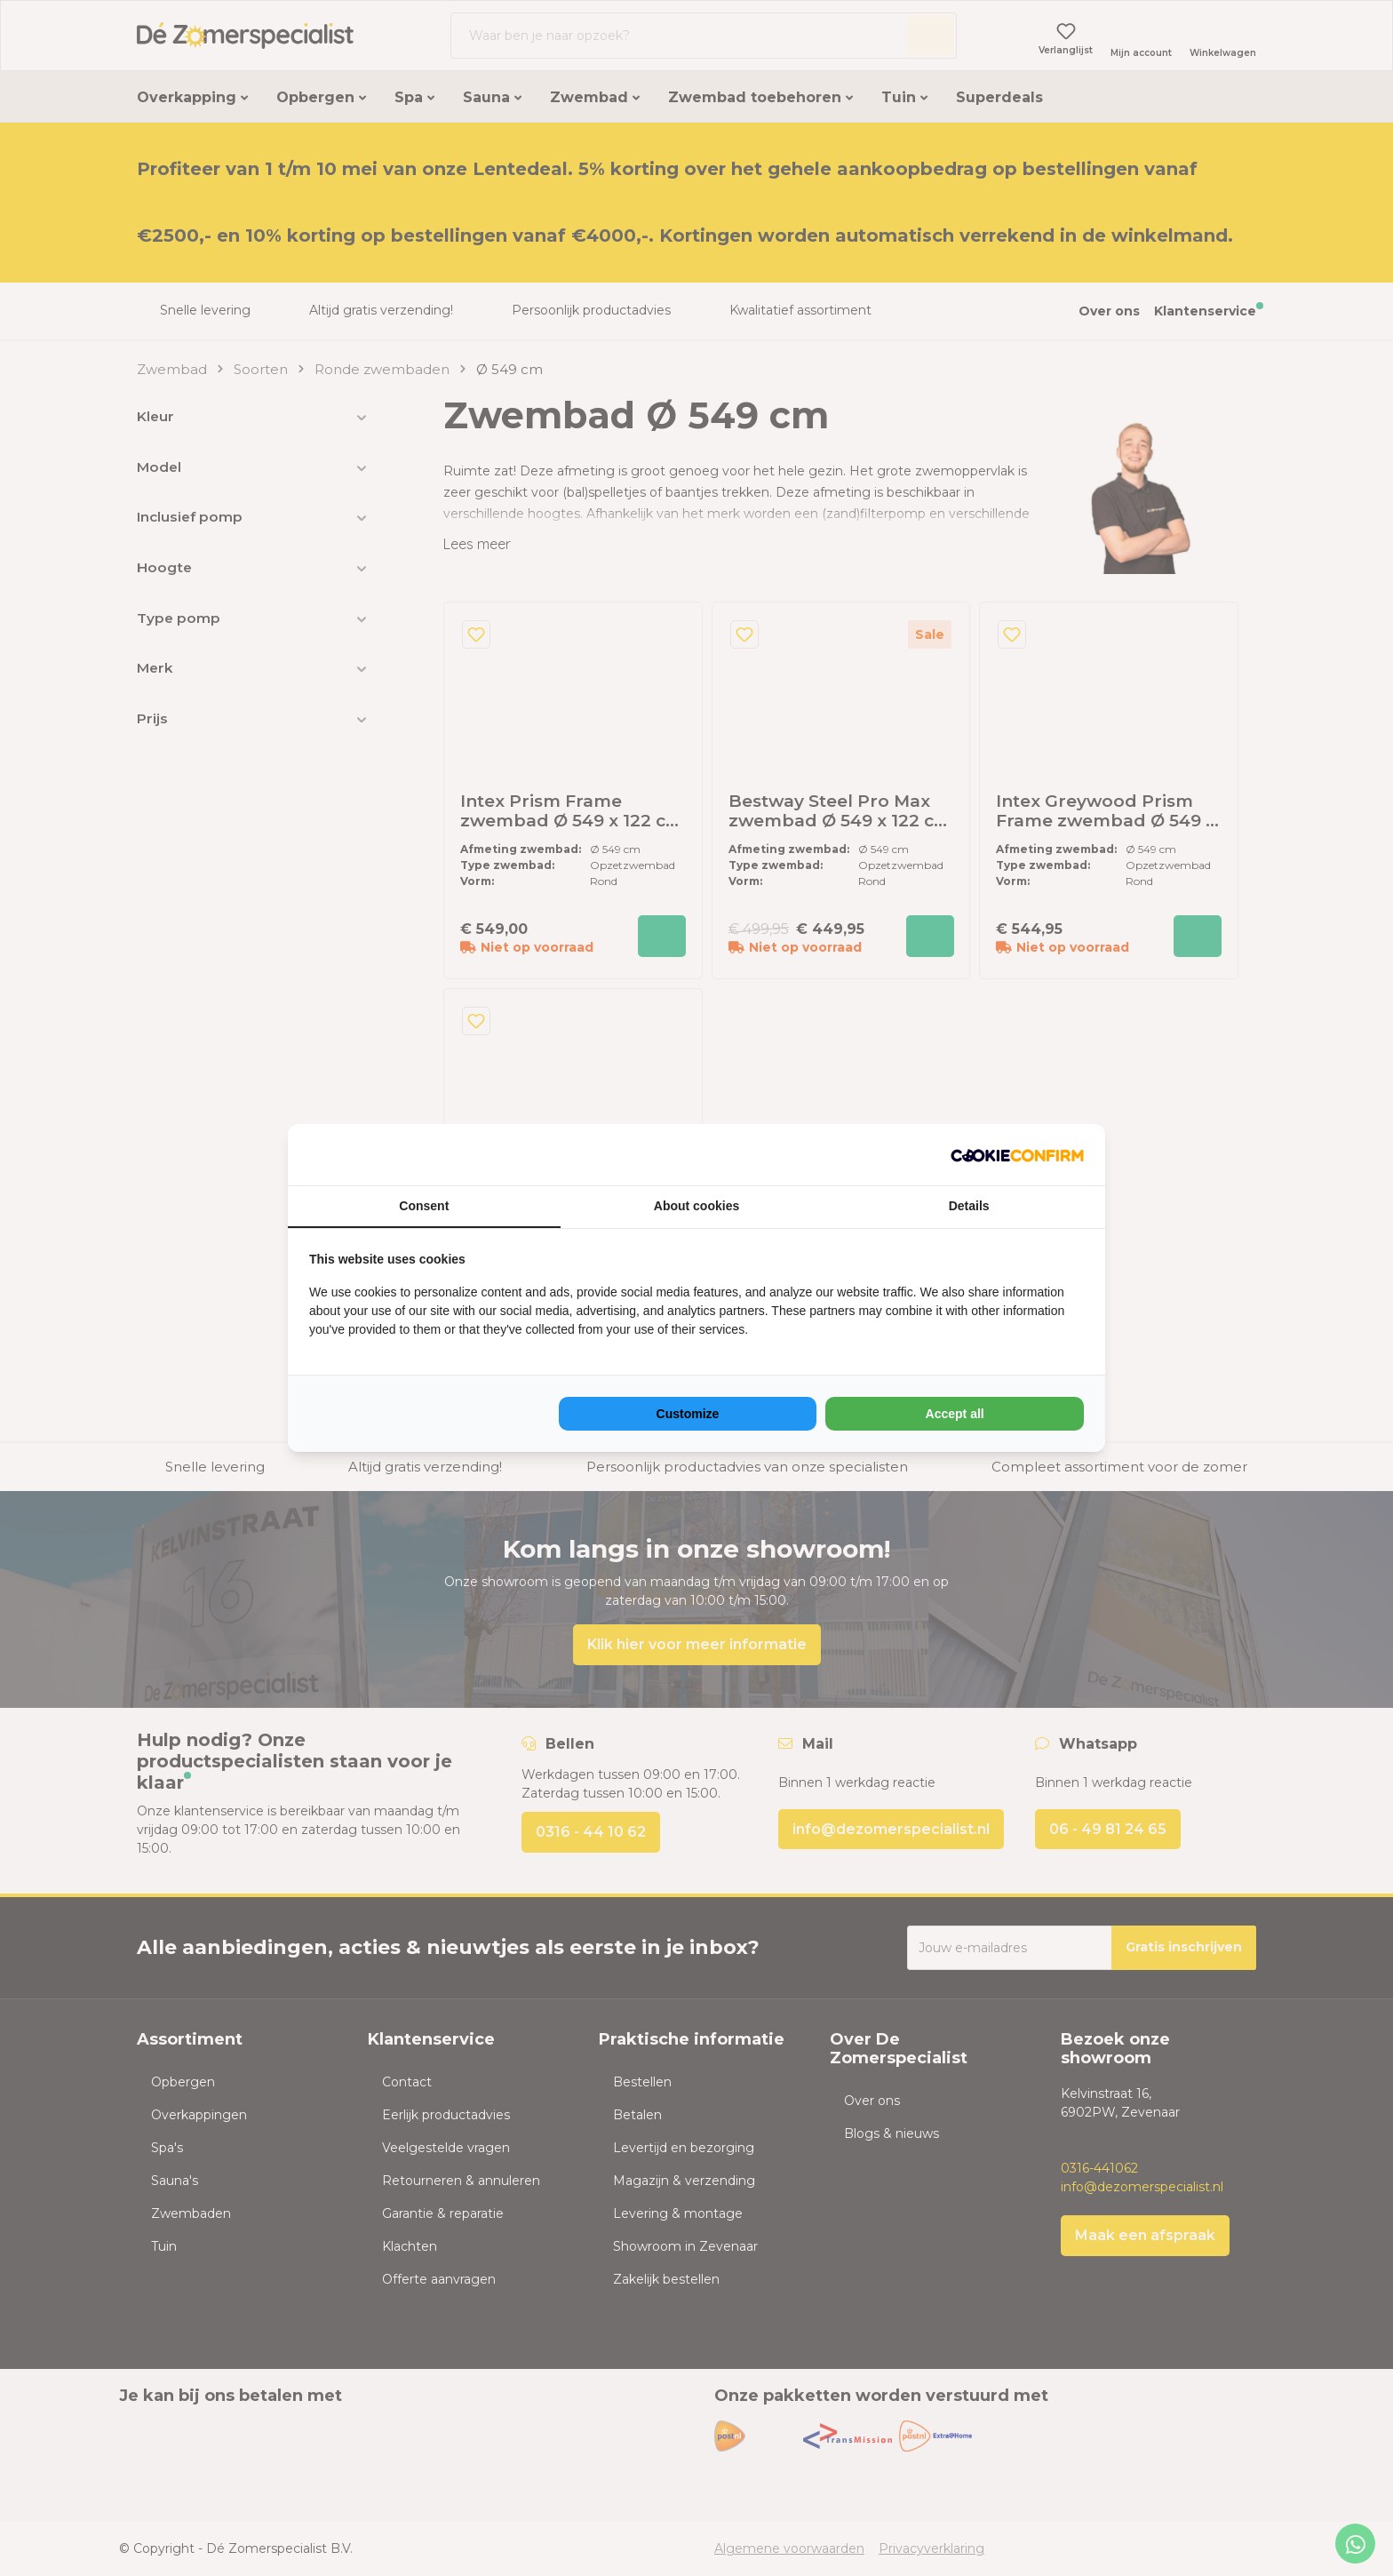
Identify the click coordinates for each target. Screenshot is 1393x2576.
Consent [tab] (424, 1206)
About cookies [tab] (696, 1206)
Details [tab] (969, 1206)
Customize (688, 1414)
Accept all (955, 1414)
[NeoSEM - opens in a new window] (1017, 1154)
